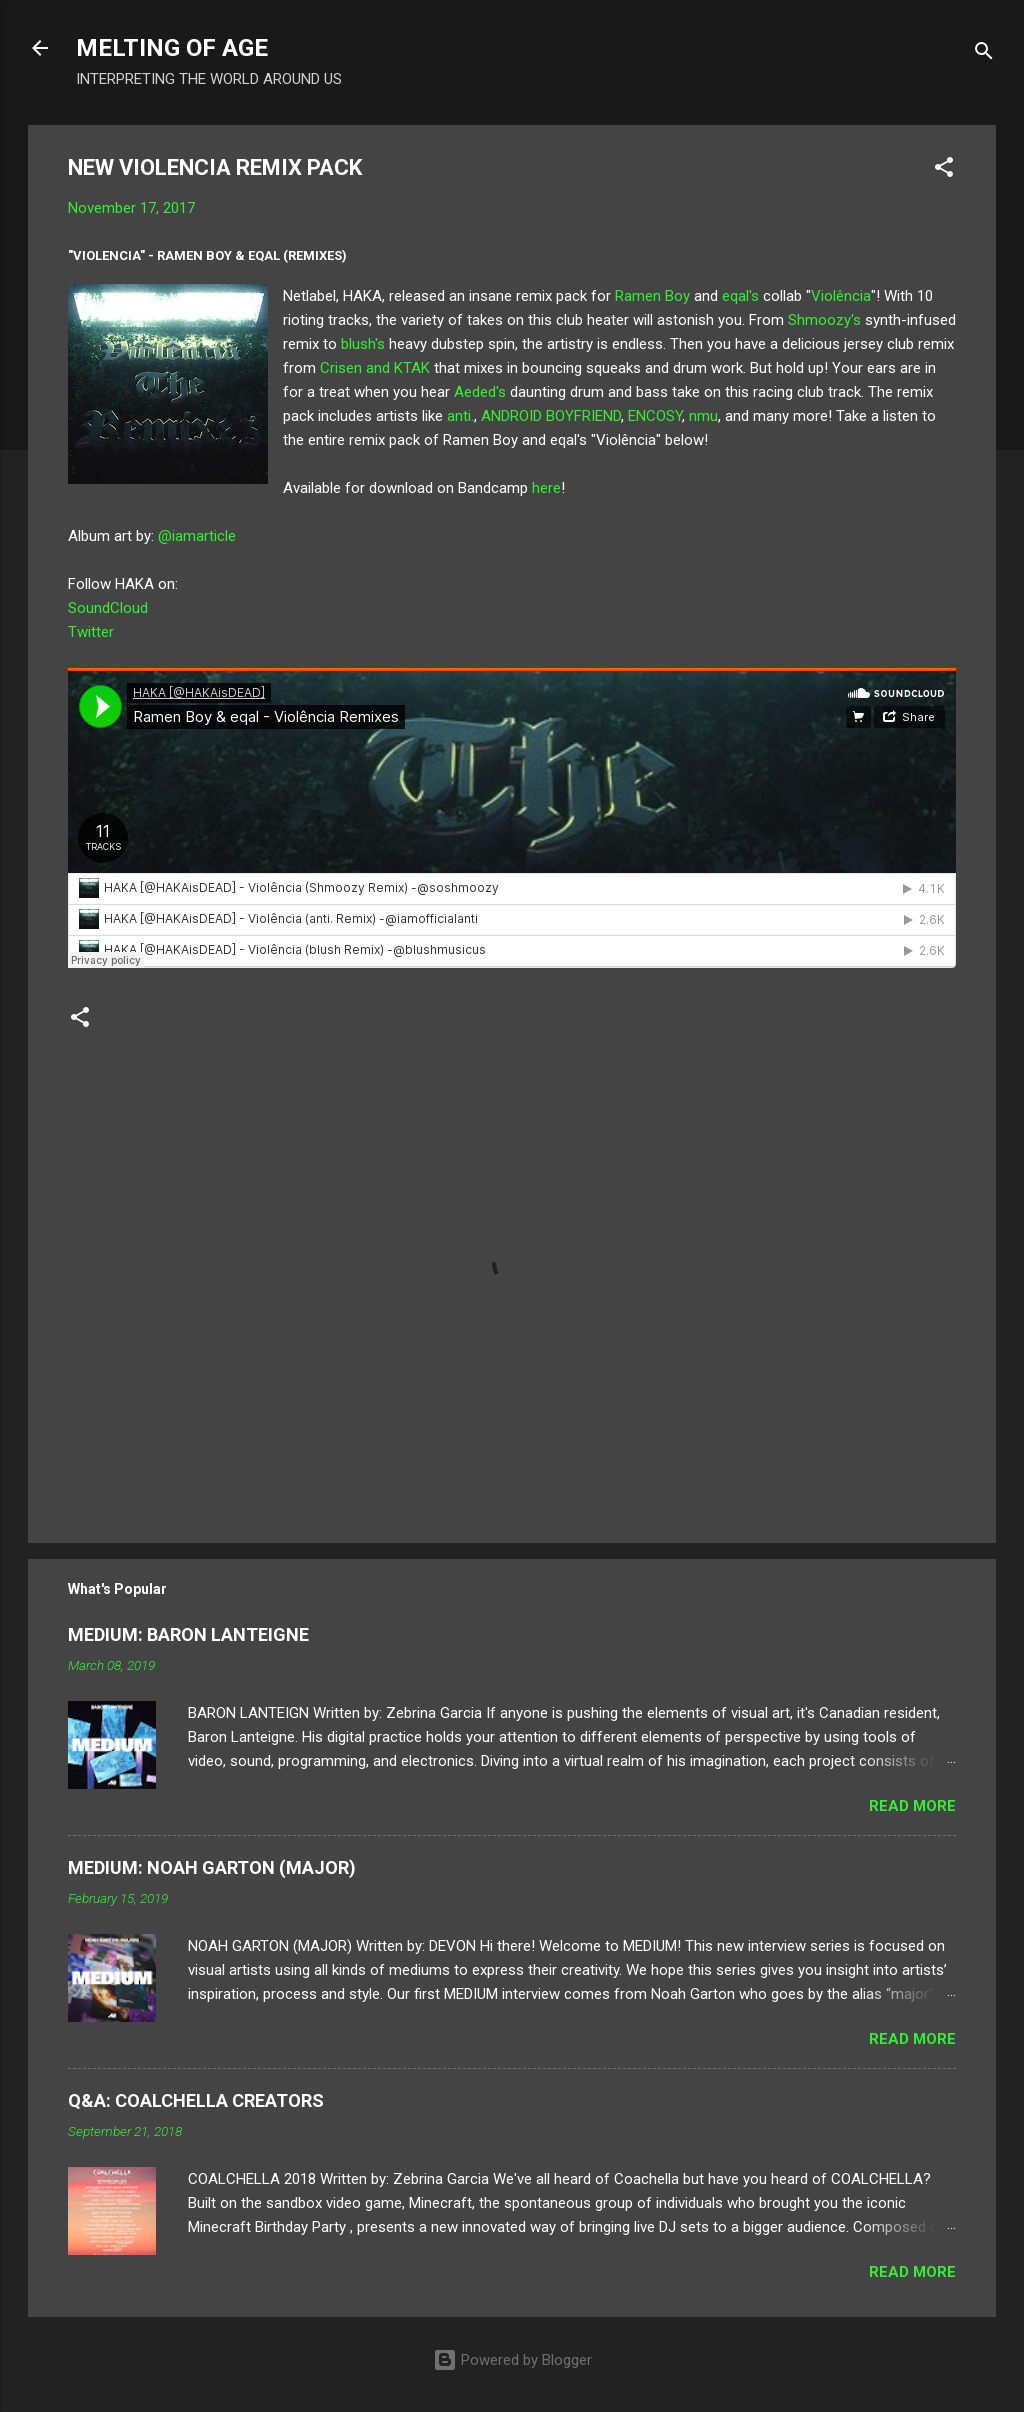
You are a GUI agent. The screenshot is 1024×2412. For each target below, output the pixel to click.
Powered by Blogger (512, 2360)
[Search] (984, 54)
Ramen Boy (652, 296)
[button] (944, 170)
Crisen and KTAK (377, 368)
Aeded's (480, 392)
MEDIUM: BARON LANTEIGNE (188, 1634)
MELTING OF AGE (172, 48)
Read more (912, 1806)
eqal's (740, 296)
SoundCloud (108, 608)
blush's (361, 344)
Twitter (91, 632)
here (546, 488)
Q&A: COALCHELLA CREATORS (196, 2100)
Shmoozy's (824, 320)
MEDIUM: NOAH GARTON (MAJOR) (212, 1867)
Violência (841, 296)
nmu (703, 416)
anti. (460, 416)
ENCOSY (655, 416)
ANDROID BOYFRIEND (551, 416)
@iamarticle (197, 536)
